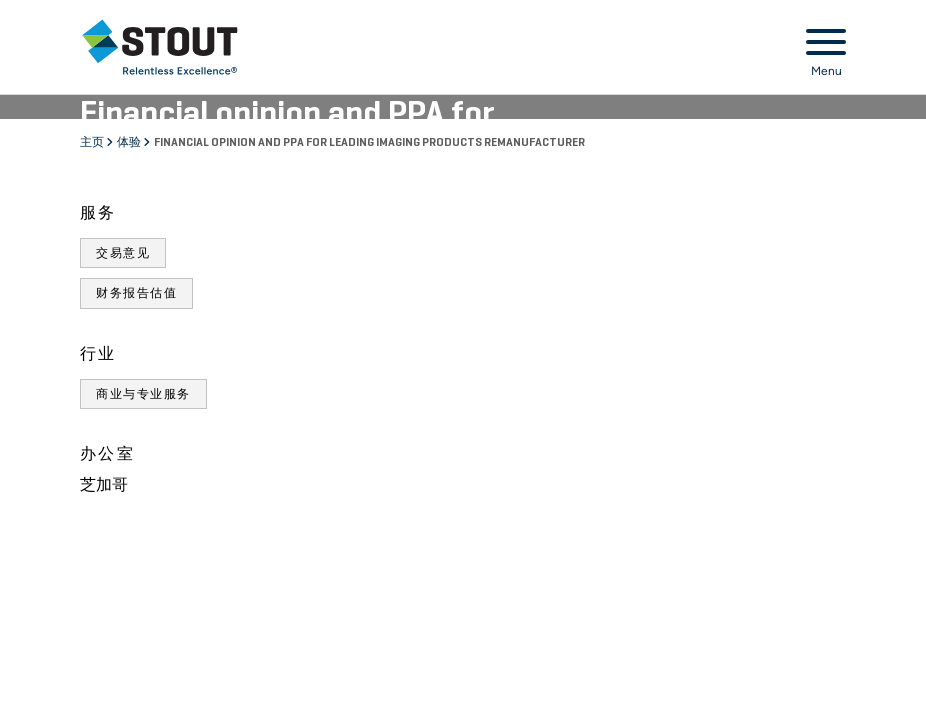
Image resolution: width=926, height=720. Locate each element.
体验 (130, 143)
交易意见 (123, 253)
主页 (93, 143)
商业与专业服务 (143, 394)
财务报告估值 (136, 293)
